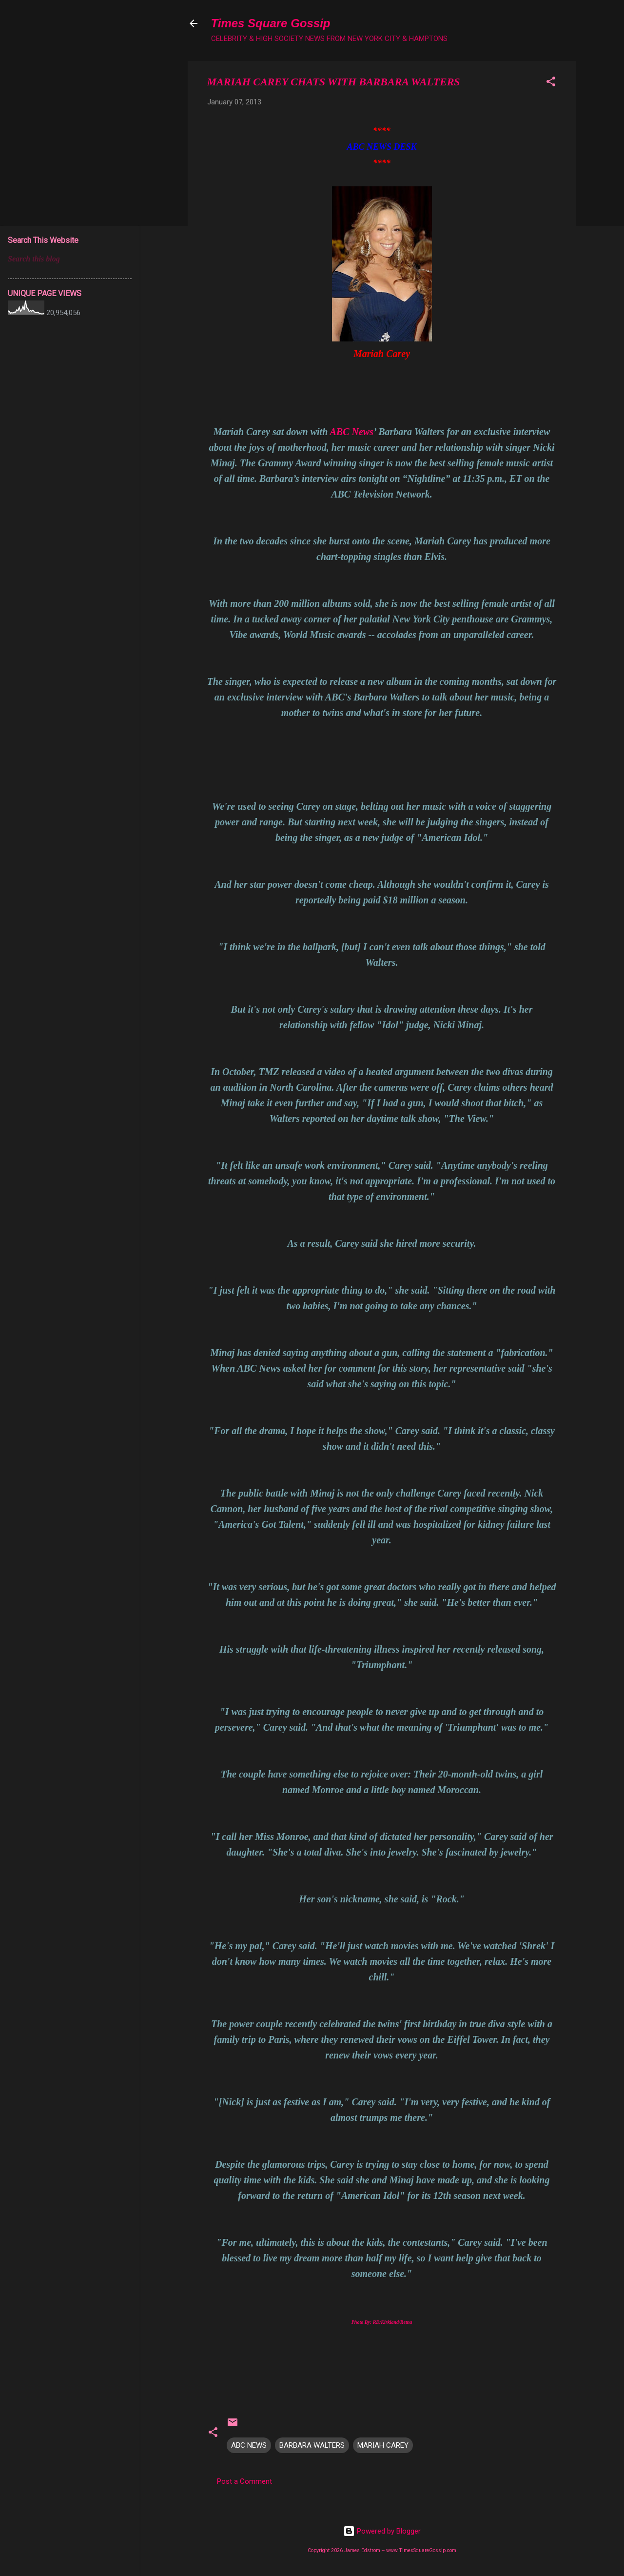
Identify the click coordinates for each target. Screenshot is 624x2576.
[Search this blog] (70, 259)
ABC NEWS (249, 2445)
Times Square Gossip (271, 23)
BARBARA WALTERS (312, 2445)
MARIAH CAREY (383, 2445)
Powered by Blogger (382, 2531)
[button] (551, 83)
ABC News (351, 431)
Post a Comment (244, 2481)
